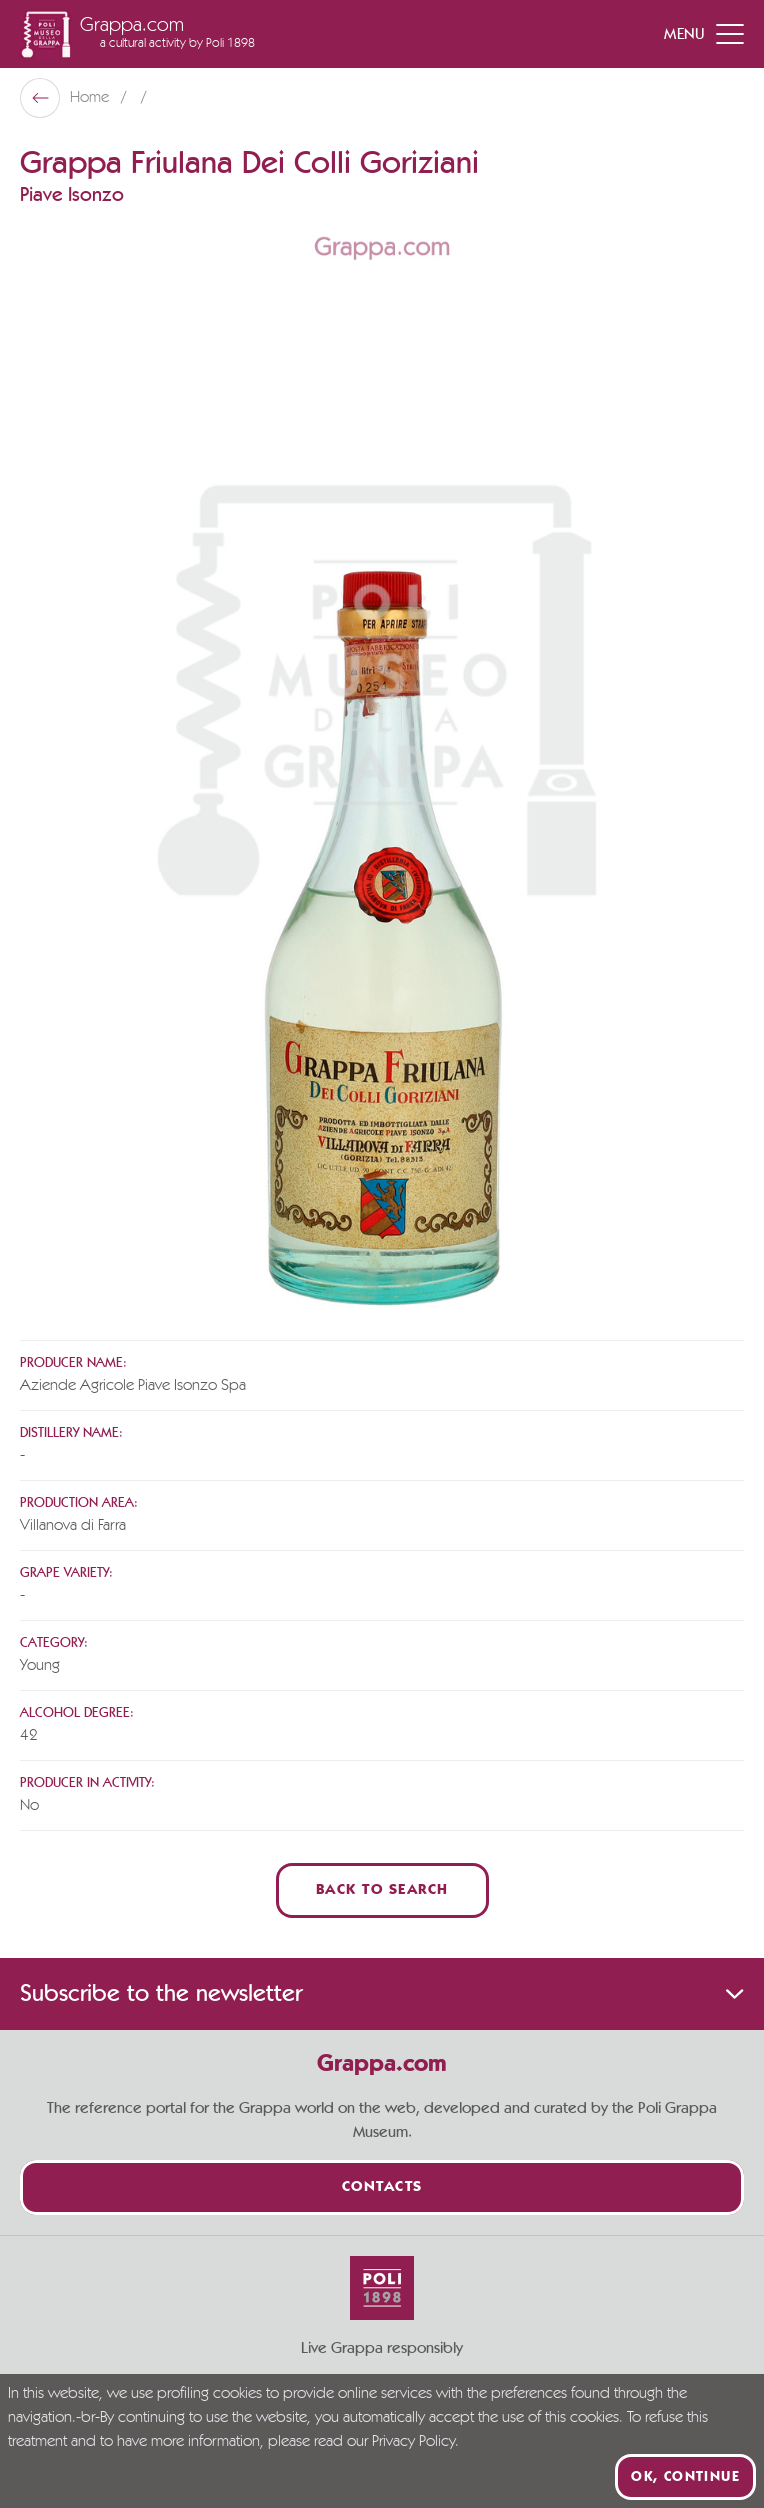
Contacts (382, 2187)
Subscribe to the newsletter (382, 1994)
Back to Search (382, 1890)
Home (91, 98)
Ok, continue (685, 2477)
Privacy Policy (413, 2442)
